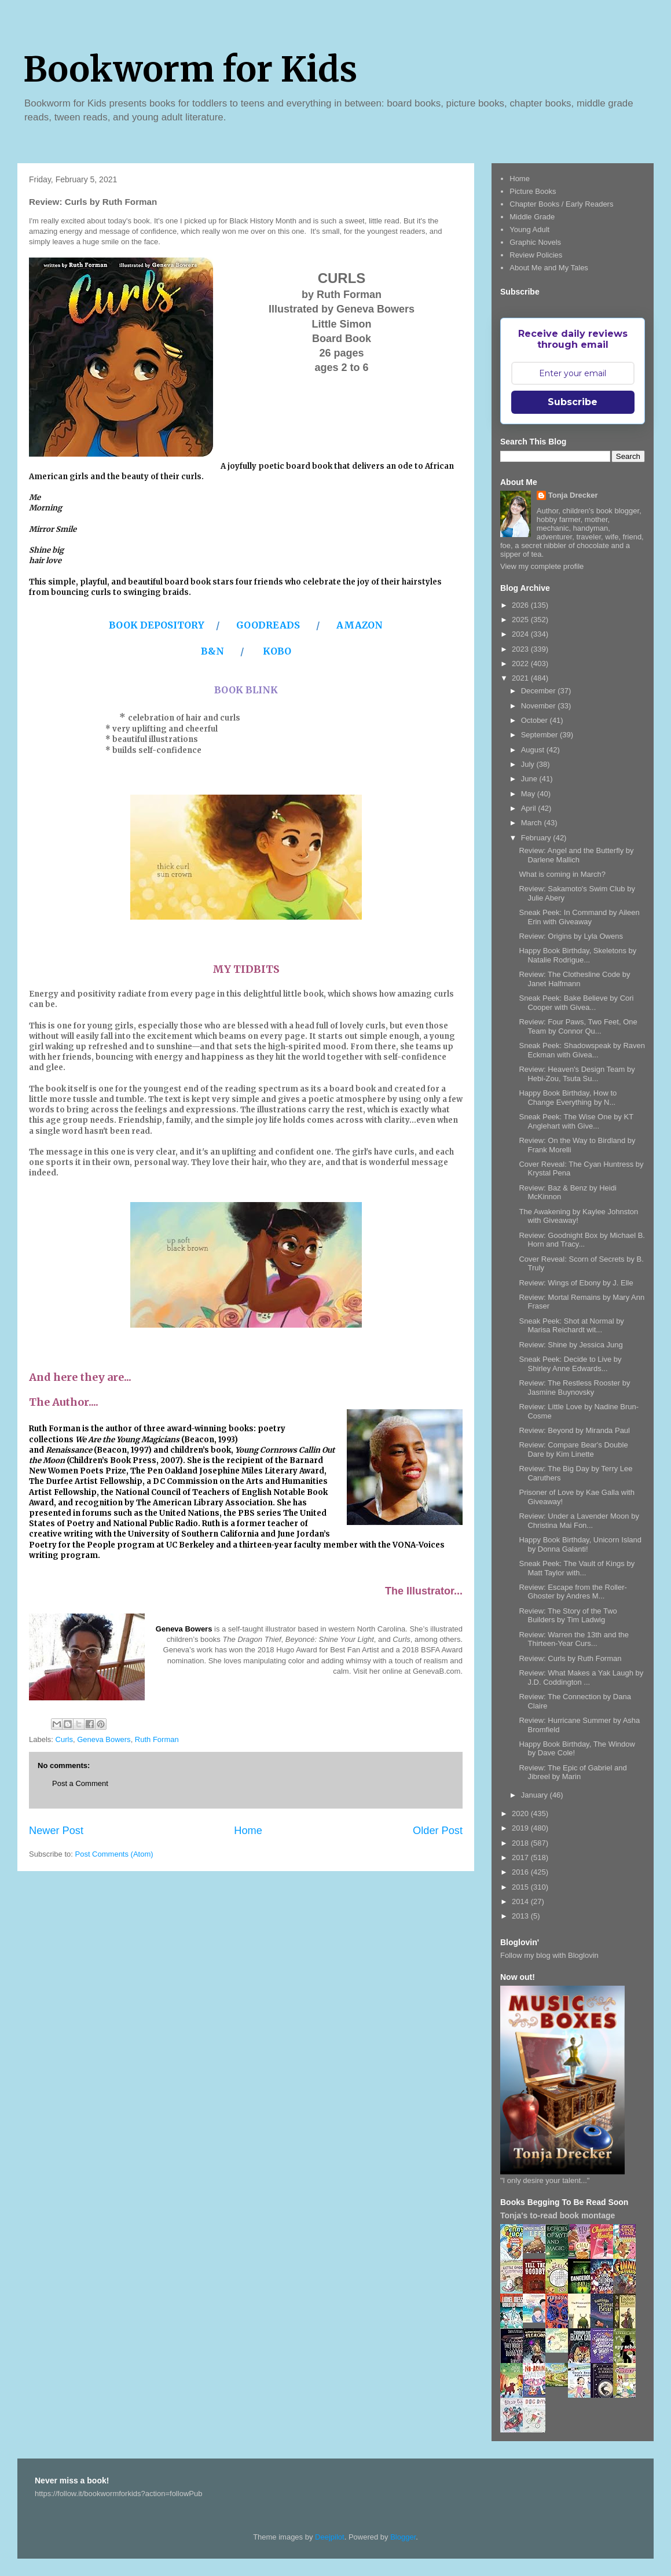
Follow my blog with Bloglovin (549, 1955)
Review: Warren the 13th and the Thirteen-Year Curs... (574, 1639)
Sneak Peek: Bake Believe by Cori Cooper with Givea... (576, 1003)
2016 (521, 1872)
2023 (521, 649)
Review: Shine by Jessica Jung (570, 1344)
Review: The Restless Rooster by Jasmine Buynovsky (574, 1388)
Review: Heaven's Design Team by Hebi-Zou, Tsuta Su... (577, 1074)
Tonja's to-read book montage (557, 2215)
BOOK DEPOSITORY (158, 625)
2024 (521, 634)
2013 (521, 1916)
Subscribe (572, 401)
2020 (521, 1813)
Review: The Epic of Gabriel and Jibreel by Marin (572, 1772)
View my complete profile (542, 566)
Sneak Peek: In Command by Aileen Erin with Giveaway (579, 917)
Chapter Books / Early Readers (561, 204)
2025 (521, 619)
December (539, 690)
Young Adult (529, 229)
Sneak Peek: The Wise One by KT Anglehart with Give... (576, 1121)
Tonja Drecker (573, 495)
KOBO (277, 651)
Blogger (403, 2537)
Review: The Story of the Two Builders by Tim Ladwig (568, 1616)
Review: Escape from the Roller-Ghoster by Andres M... (572, 1592)
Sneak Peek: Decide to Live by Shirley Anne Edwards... (570, 1364)
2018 (521, 1843)
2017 (521, 1857)
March (532, 822)
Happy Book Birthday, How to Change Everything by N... (568, 1098)
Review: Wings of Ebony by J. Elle (576, 1282)
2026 (521, 605)
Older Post (438, 1830)
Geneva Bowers (104, 1739)
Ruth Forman (157, 1739)
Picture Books (532, 191)
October (535, 720)
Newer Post (56, 1830)
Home (248, 1830)
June (530, 778)
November (539, 705)
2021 (521, 678)
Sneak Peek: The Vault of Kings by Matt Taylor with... (577, 1568)
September (540, 734)
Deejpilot (329, 2537)
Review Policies (535, 255)
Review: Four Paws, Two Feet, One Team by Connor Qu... (578, 1026)
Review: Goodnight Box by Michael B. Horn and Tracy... (582, 1240)
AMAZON (359, 625)
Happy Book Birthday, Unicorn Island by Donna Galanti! (580, 1544)
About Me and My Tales (548, 267)
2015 (521, 1887)
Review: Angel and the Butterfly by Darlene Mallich (576, 855)
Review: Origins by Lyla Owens (570, 936)
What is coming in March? (562, 874)
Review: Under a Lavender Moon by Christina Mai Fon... (579, 1521)
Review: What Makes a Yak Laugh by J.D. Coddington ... (581, 1677)
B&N (213, 651)
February (537, 837)
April (529, 808)
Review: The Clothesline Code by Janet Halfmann (574, 979)
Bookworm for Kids (190, 69)
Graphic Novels (535, 242)
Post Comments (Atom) (114, 1854)
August (534, 749)
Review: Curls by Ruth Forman (570, 1658)
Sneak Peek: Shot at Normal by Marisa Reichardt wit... (571, 1326)
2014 (521, 1901)
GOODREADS (268, 625)
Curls (64, 1739)
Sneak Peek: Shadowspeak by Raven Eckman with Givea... (582, 1050)
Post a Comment (80, 1783)
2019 (521, 1828)
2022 (521, 663)
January (535, 1795)
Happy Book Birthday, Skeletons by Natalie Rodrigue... (577, 955)
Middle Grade (532, 216)
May (529, 793)
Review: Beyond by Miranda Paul (574, 1430)
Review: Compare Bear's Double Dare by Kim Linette (573, 1449)
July (529, 764)
